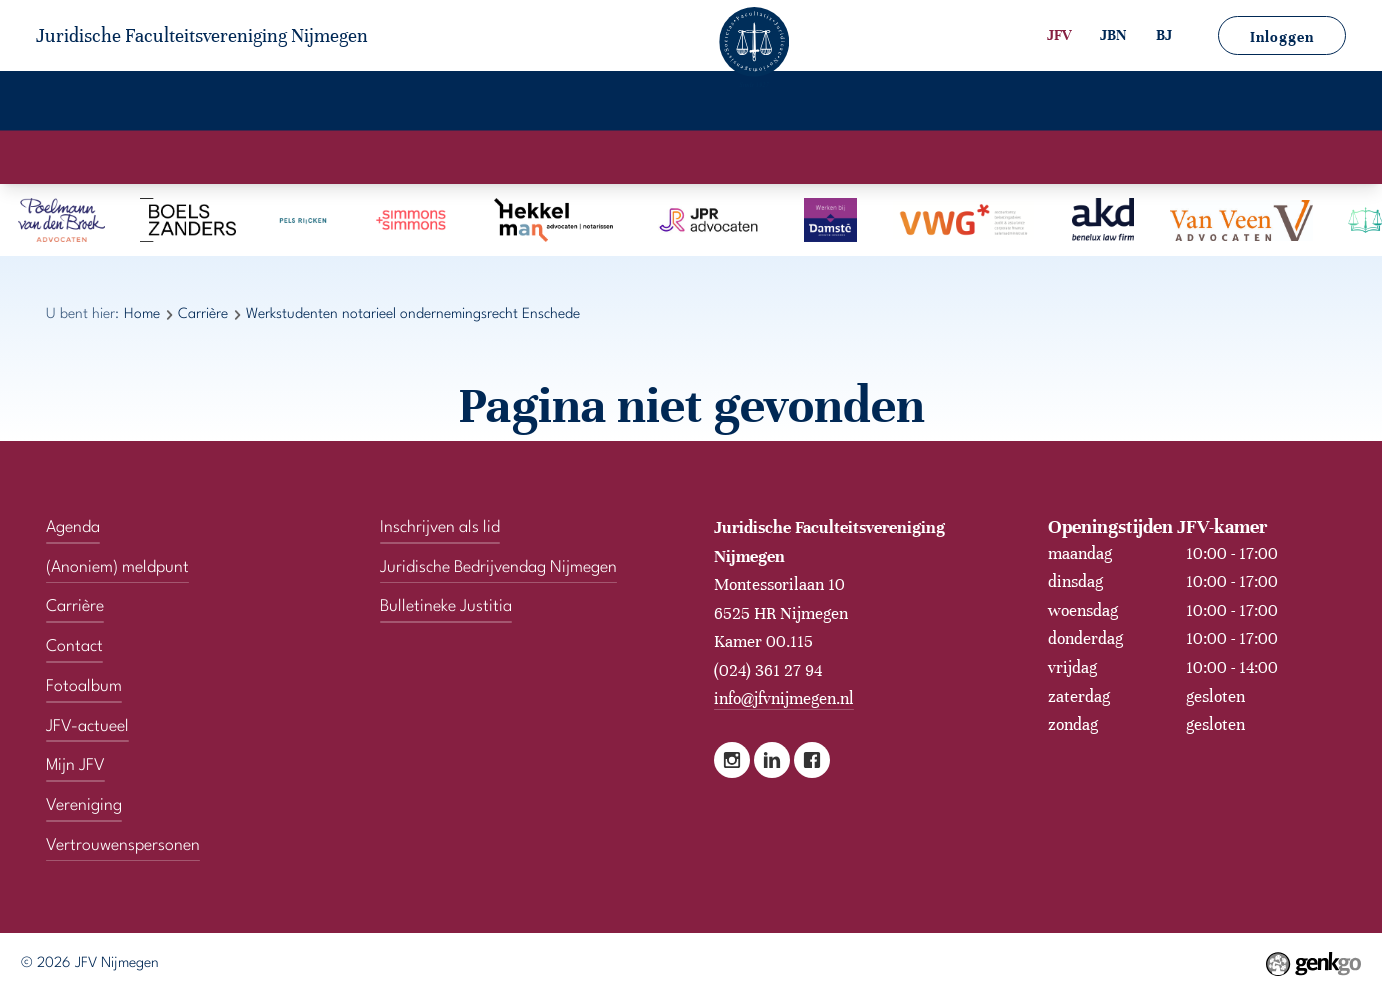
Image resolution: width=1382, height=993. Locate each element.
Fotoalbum (536, 104)
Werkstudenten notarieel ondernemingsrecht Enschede (413, 314)
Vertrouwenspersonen (1068, 104)
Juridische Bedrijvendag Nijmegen (498, 568)
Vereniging (190, 104)
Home (80, 104)
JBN (1113, 35)
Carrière (417, 104)
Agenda (309, 104)
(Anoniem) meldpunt (117, 568)
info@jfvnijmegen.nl (784, 698)
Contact (904, 104)
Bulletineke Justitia (446, 607)
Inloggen (1282, 37)
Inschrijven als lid (440, 528)
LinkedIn (772, 760)
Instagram (732, 760)
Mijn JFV (796, 104)
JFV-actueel (671, 104)
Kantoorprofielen (602, 157)
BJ (1164, 35)
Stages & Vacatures (769, 157)
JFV (1059, 35)
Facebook (812, 760)
